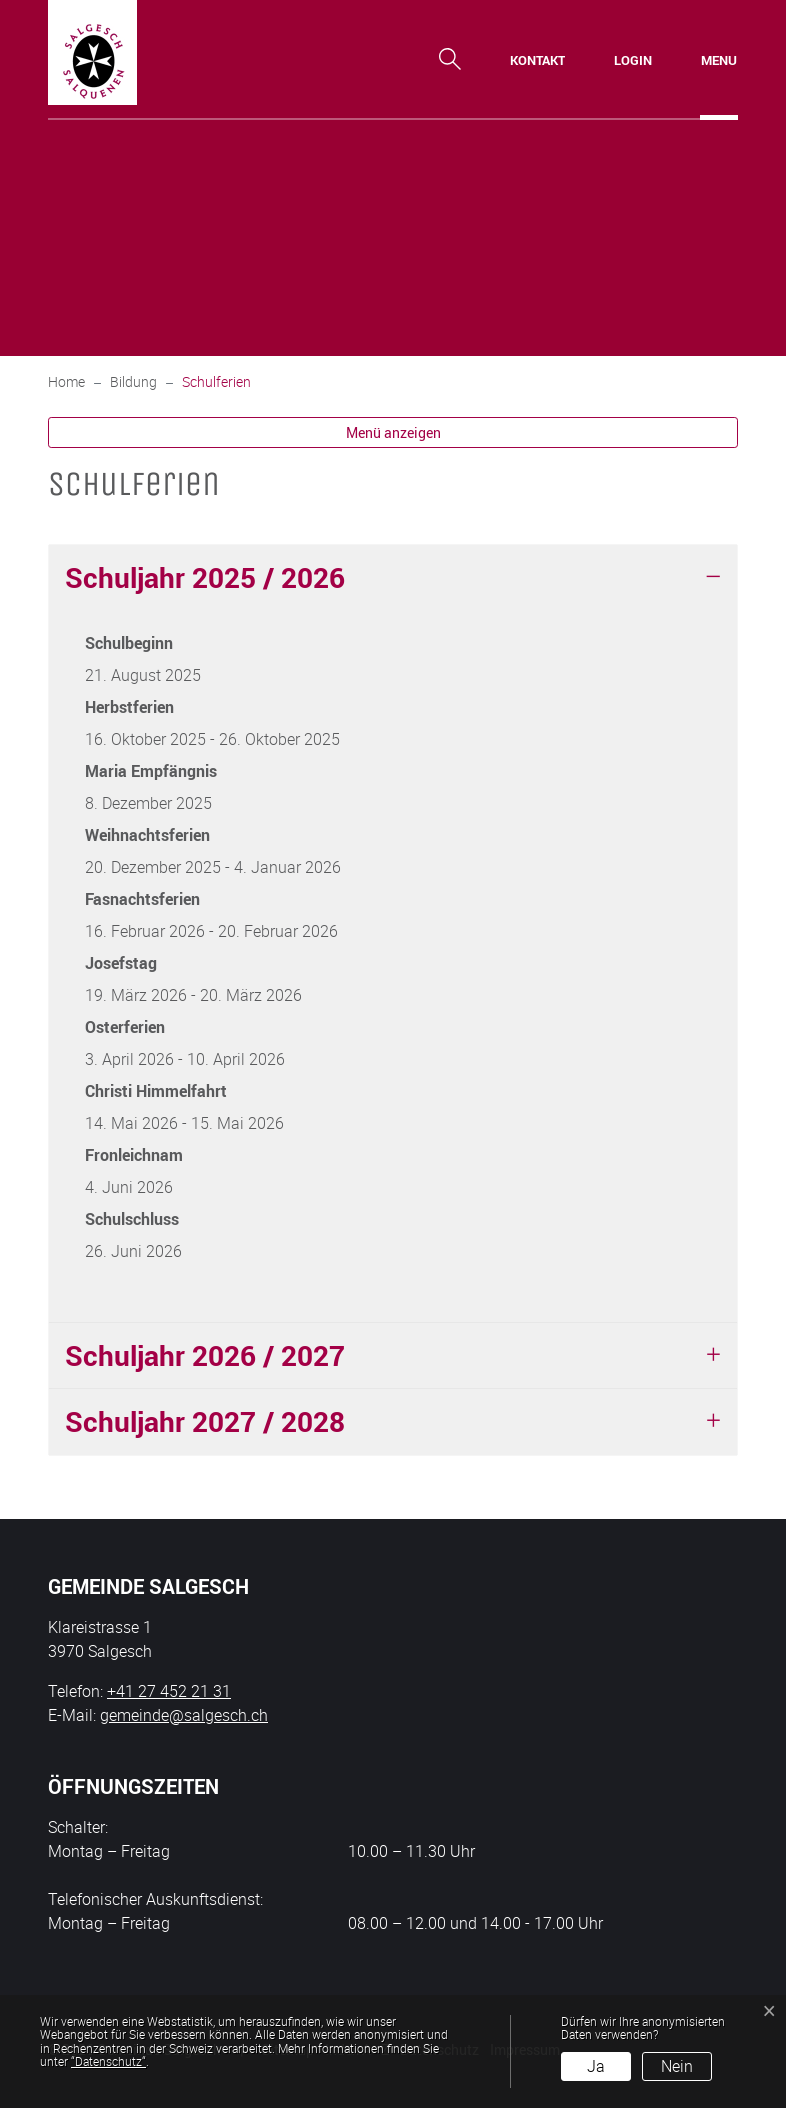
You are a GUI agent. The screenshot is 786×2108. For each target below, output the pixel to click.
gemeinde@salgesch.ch (184, 1715)
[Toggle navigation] (719, 60)
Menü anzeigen (393, 432)
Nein (677, 2066)
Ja (596, 2066)
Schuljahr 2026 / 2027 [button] (205, 1355)
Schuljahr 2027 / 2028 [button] (205, 1421)
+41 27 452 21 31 (169, 1691)
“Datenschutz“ (108, 2061)
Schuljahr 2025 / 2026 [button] (205, 577)
